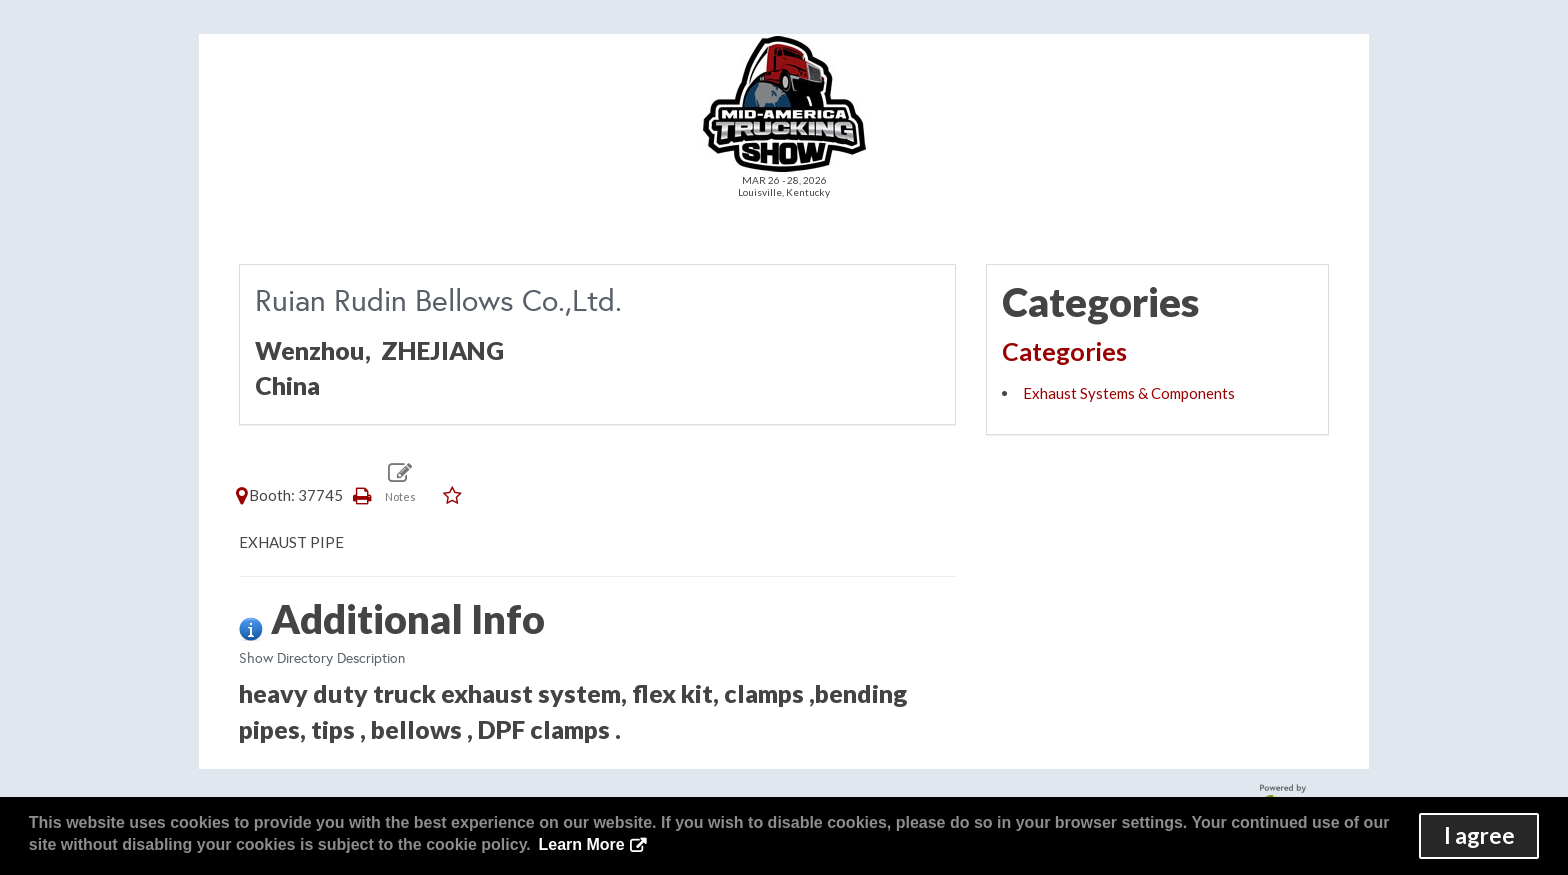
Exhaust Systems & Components (1129, 393)
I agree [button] (1479, 835)
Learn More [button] (581, 844)
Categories (1064, 351)
